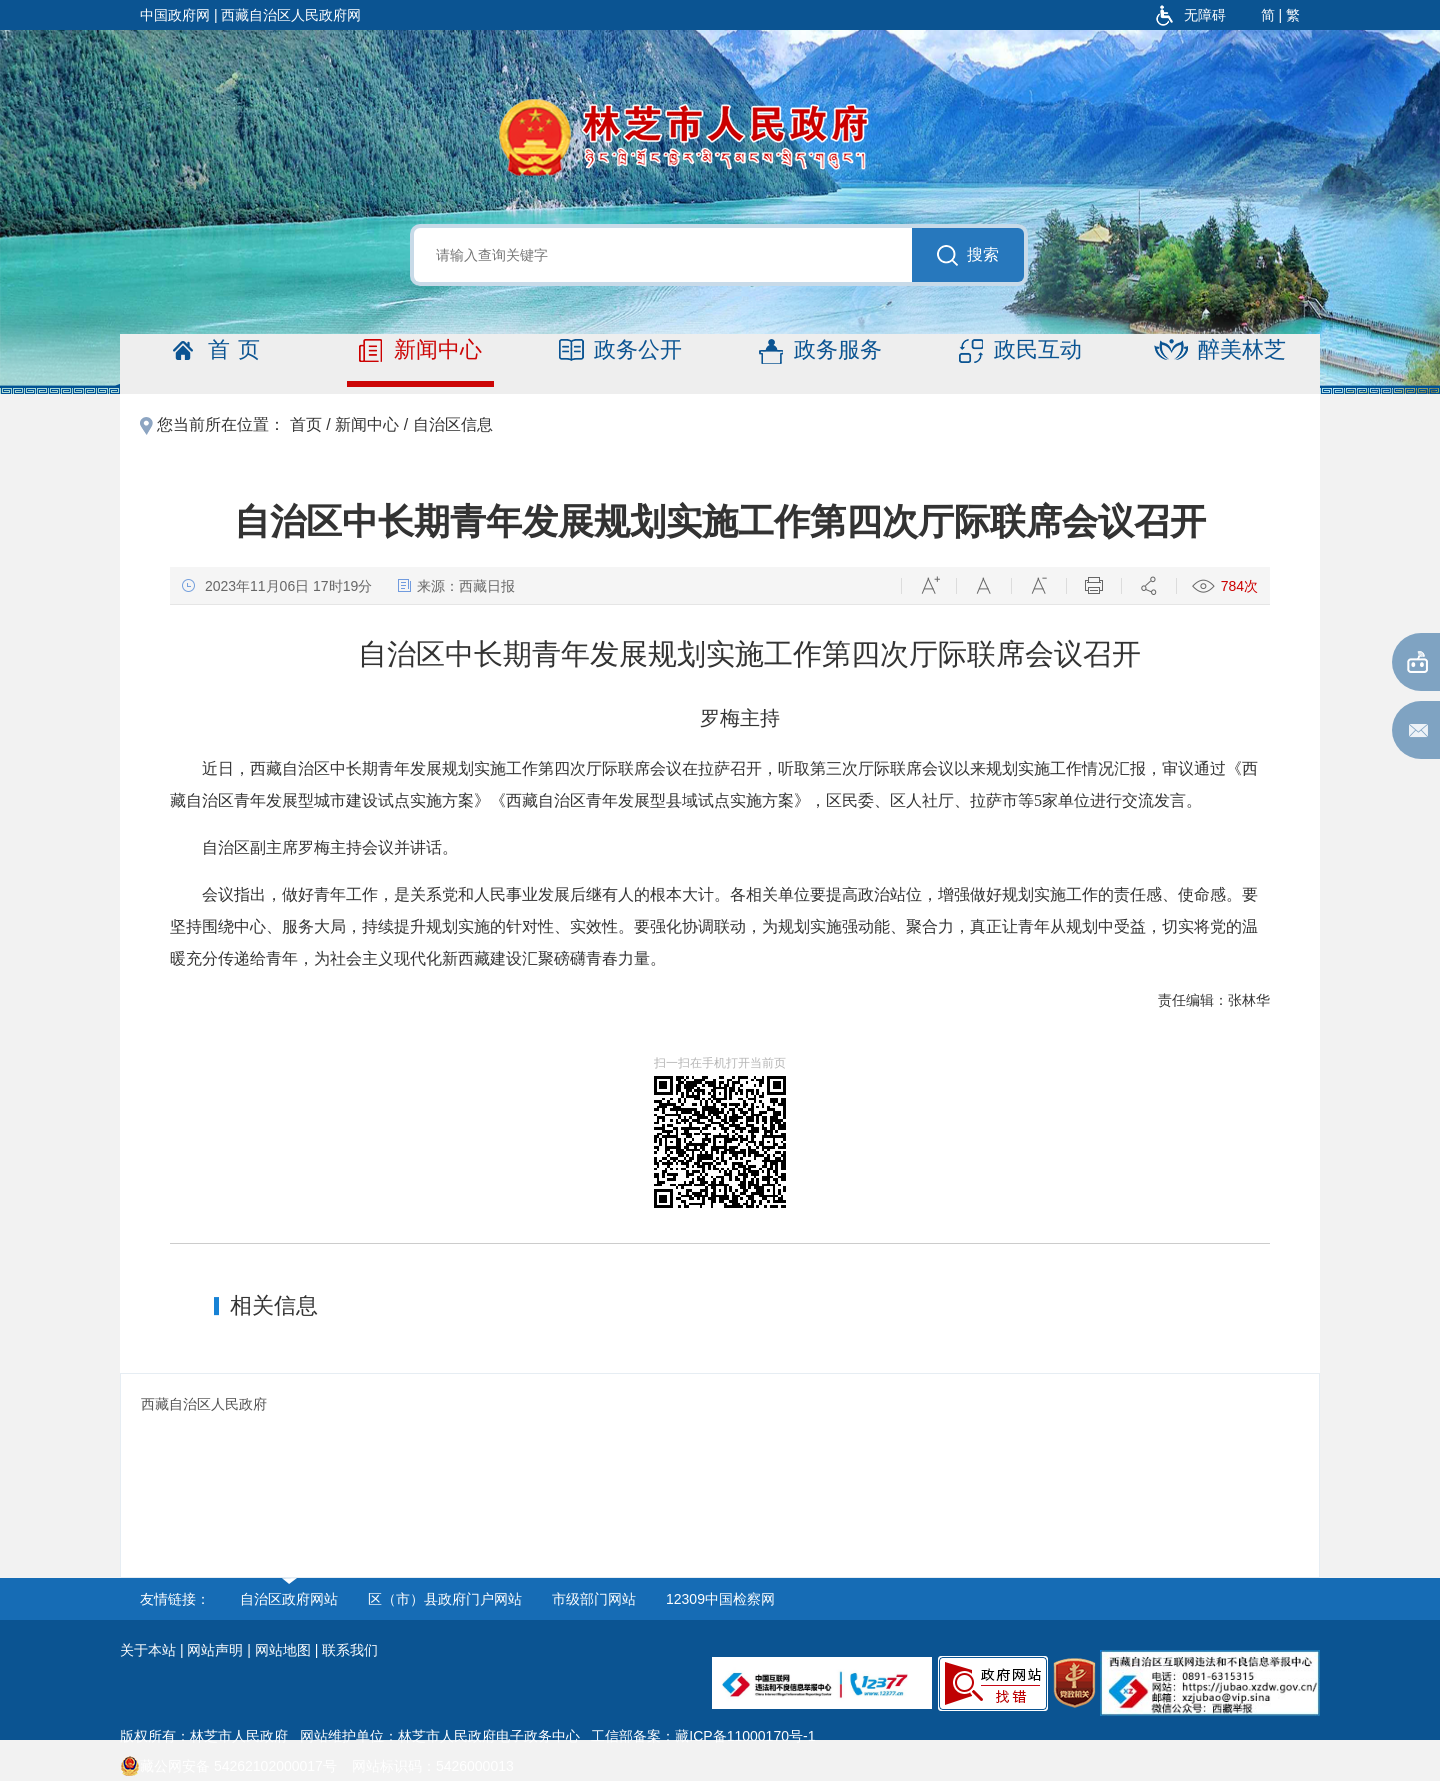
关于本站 (148, 1650)
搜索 (968, 255)
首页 (220, 350)
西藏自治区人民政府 (204, 1404)
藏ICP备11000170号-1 (745, 1736)
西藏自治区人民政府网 (291, 15)
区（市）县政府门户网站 (445, 1599)
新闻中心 (420, 350)
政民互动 (1020, 350)
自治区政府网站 (289, 1599)
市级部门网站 (594, 1599)
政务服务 (820, 350)
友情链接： (175, 1599)
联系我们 (350, 1650)
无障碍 (1191, 15)
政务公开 (620, 350)
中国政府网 (175, 15)
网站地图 (283, 1650)
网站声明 (215, 1650)
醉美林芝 (1220, 350)
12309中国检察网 (720, 1599)
